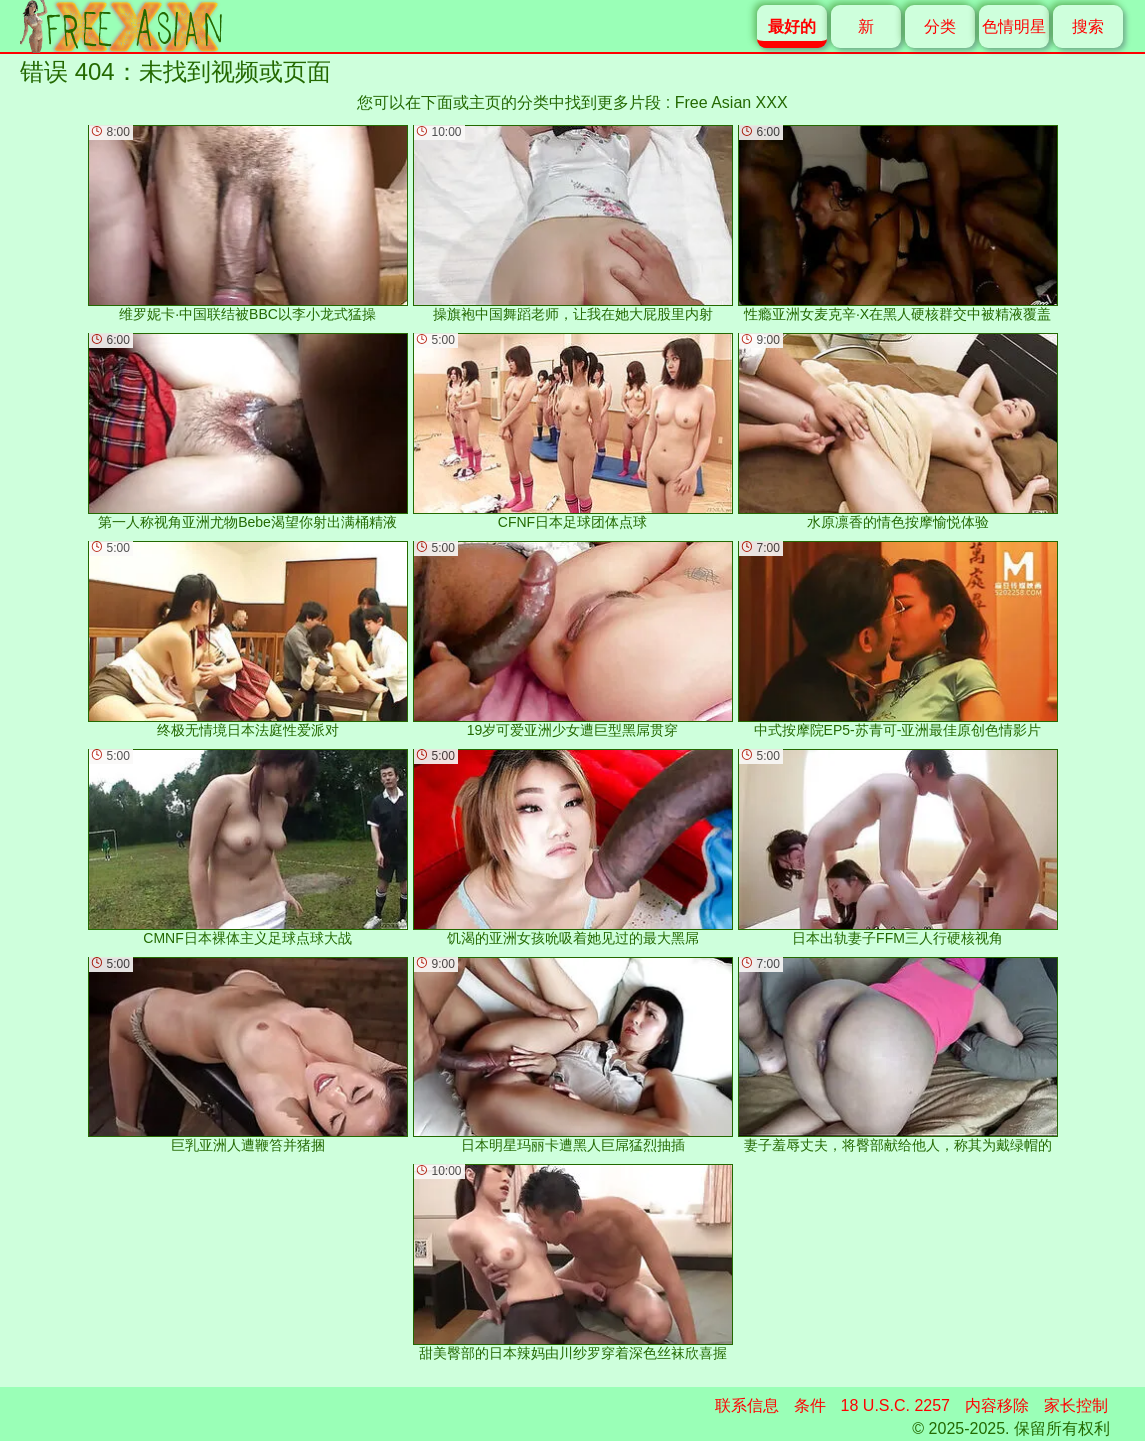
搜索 (1088, 26)
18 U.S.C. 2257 (895, 1405)
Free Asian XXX (731, 102)
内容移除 (997, 1405)
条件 (810, 1405)
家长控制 (1076, 1405)
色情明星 (1014, 26)
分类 (940, 26)
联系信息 (747, 1405)
